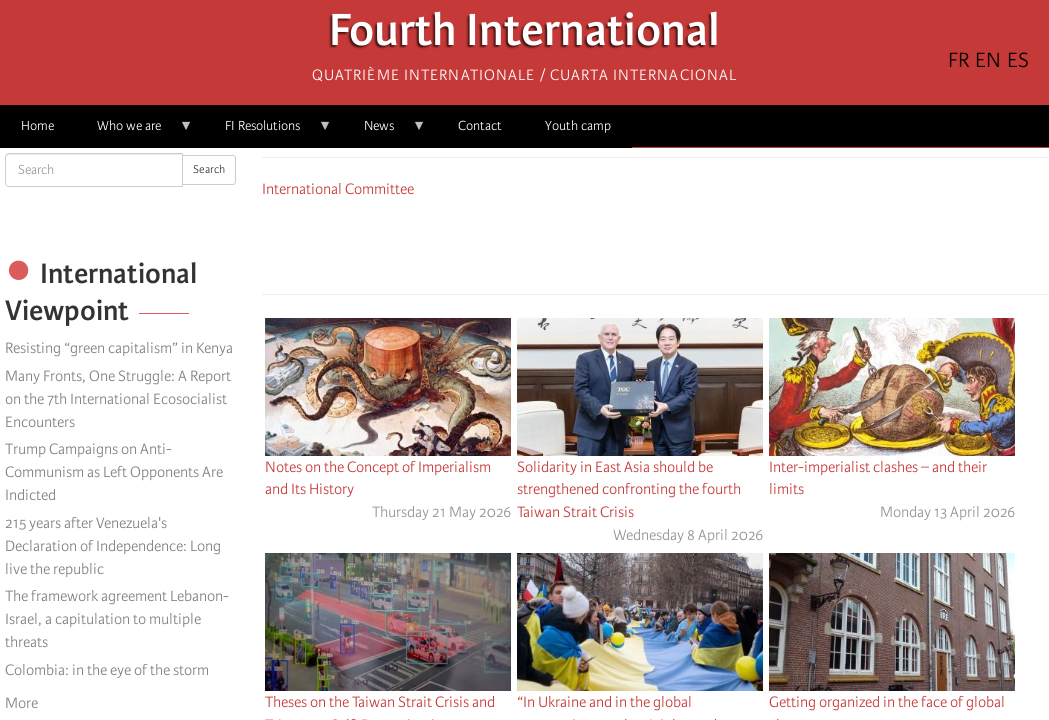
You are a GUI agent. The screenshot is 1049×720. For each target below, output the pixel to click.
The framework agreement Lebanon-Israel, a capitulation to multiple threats (117, 619)
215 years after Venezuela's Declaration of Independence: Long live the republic (113, 546)
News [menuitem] (384, 132)
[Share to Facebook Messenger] (656, 243)
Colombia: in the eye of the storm (107, 670)
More (21, 703)
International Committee (338, 189)
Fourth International (524, 35)
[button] (712, 243)
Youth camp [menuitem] (578, 125)
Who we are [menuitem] (134, 132)
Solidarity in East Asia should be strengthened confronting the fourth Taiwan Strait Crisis (629, 490)
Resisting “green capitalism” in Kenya (119, 348)
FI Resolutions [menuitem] (268, 132)
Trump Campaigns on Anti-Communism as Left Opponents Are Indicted (114, 472)
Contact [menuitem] (480, 125)
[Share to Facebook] (600, 243)
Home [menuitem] (37, 125)
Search (209, 169)
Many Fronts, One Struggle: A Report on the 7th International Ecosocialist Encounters (118, 399)
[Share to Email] (684, 243)
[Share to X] (628, 243)
